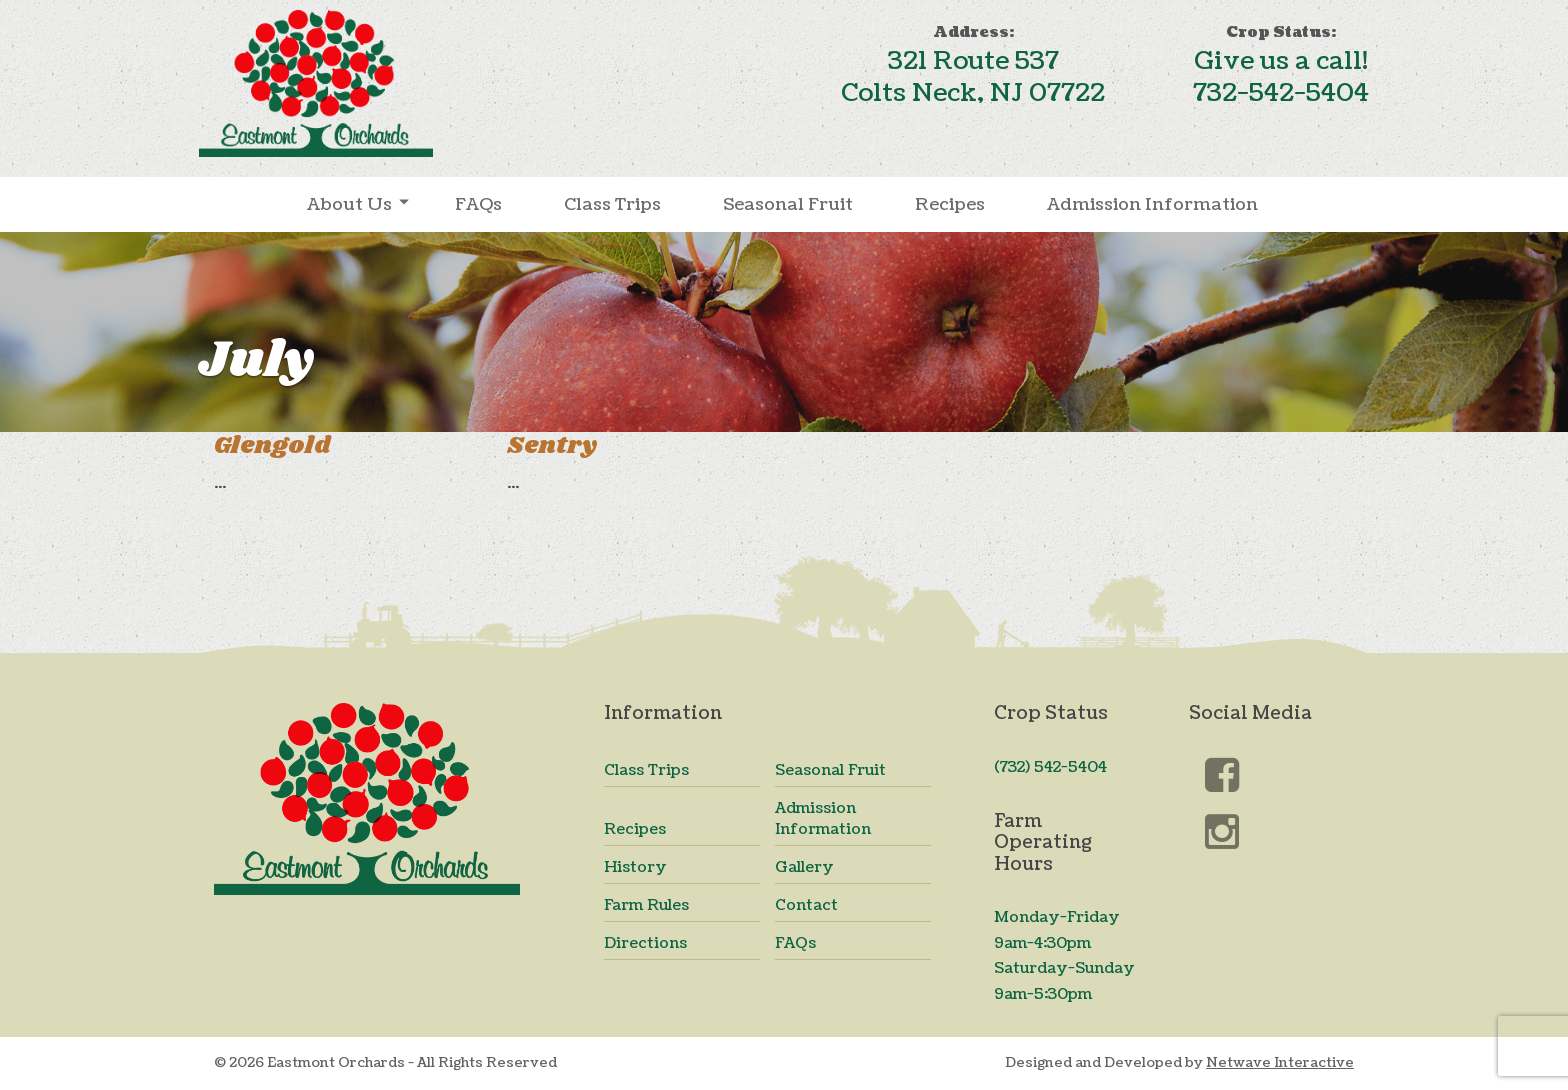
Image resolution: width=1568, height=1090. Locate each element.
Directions (645, 943)
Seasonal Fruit (788, 204)
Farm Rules (646, 905)
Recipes (950, 204)
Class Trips (612, 204)
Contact (806, 905)
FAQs (478, 204)
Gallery (804, 867)
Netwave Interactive (1280, 1062)
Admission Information (1152, 204)
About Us (349, 204)
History (635, 867)
